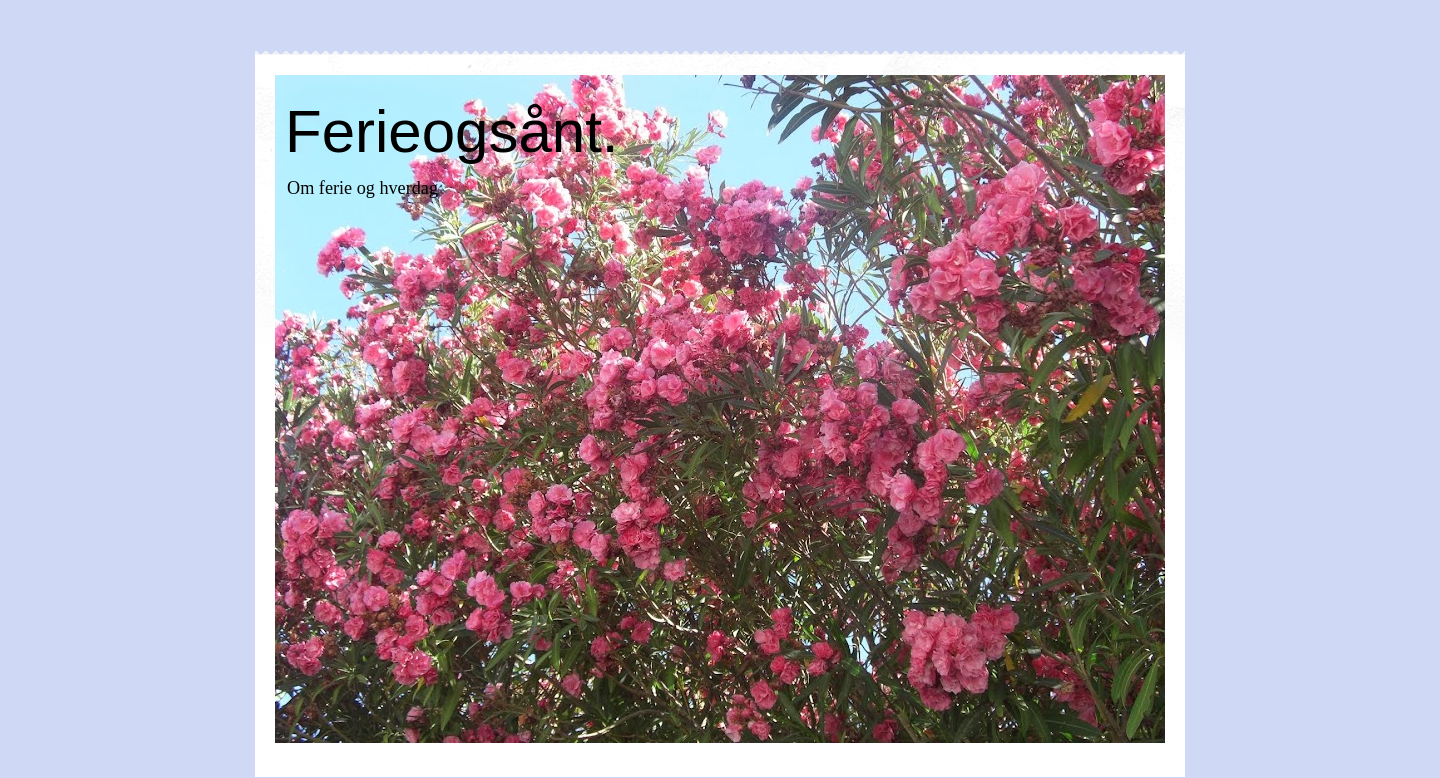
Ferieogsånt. (452, 131)
